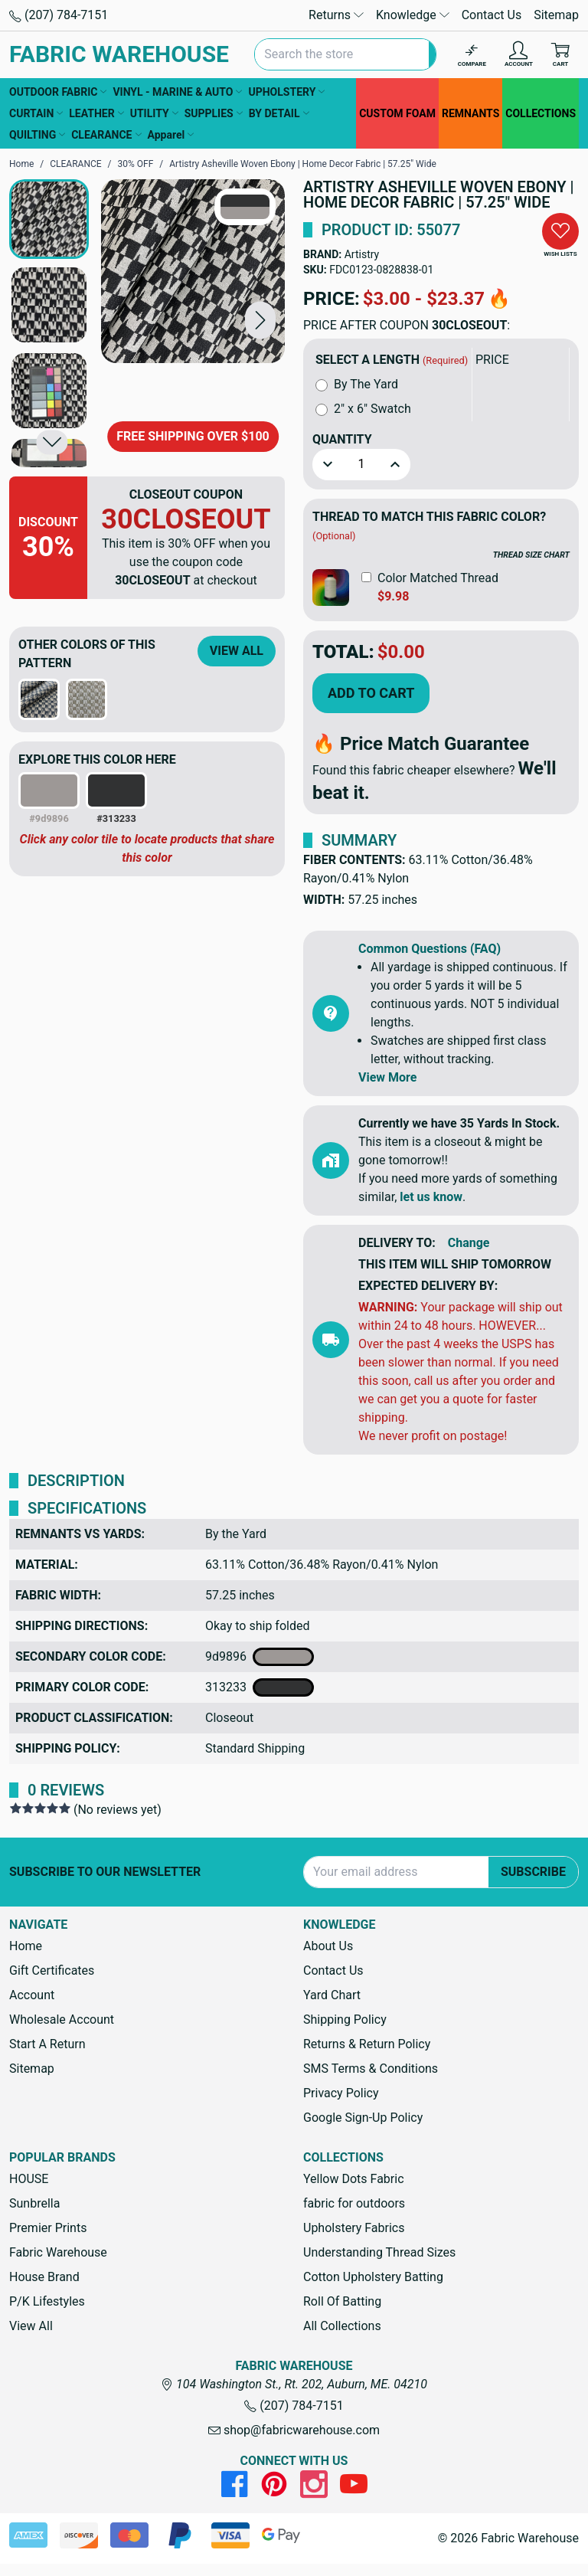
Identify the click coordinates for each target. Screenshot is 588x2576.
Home (25, 1946)
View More (387, 1077)
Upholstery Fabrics (353, 2228)
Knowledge (412, 15)
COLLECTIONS (540, 113)
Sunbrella (34, 2203)
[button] (260, 320)
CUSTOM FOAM (397, 113)
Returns (336, 15)
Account (31, 1995)
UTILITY (154, 113)
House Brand (44, 2277)
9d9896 (259, 1657)
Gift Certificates (51, 1970)
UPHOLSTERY (286, 92)
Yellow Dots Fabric (353, 2179)
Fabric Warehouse (58, 2252)
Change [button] (469, 1243)
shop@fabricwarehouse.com (294, 2430)
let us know (431, 1197)
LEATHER (96, 113)
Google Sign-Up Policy (363, 2117)
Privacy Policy (341, 2093)
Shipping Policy (345, 2019)
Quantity (342, 439)
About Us (328, 1946)
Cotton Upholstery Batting (373, 2277)
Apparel (171, 134)
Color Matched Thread (437, 578)
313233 (259, 1687)
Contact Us (492, 15)
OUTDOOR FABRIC (57, 92)
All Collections (342, 2326)
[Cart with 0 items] (560, 54)
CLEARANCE (106, 134)
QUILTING (37, 134)
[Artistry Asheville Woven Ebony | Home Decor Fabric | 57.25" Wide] (193, 271)
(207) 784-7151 (58, 15)
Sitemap (556, 15)
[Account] (518, 54)
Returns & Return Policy (366, 2044)
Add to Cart (371, 693)
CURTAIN (36, 113)
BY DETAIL (279, 113)
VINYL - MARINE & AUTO (177, 92)
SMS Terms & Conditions (370, 2068)
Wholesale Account (61, 2019)
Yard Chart (332, 1995)
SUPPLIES (214, 113)
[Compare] (472, 54)
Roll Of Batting (342, 2301)
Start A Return (47, 2044)
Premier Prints (48, 2228)
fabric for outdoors (354, 2203)
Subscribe (533, 1871)
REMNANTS (470, 113)
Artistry (362, 254)
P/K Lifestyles (47, 2301)
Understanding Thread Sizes (379, 2252)
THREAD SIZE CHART (531, 555)
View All (236, 650)
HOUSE (28, 2179)
